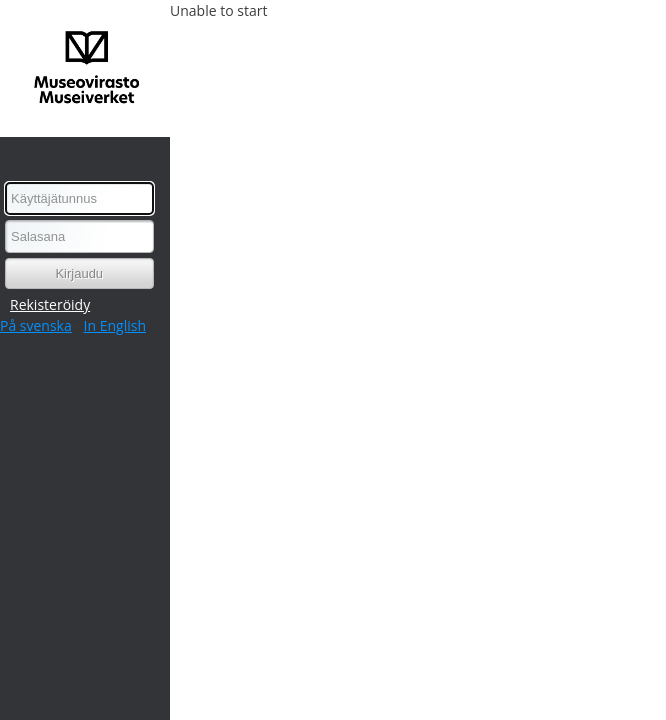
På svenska (36, 325)
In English (115, 325)
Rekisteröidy (50, 304)
